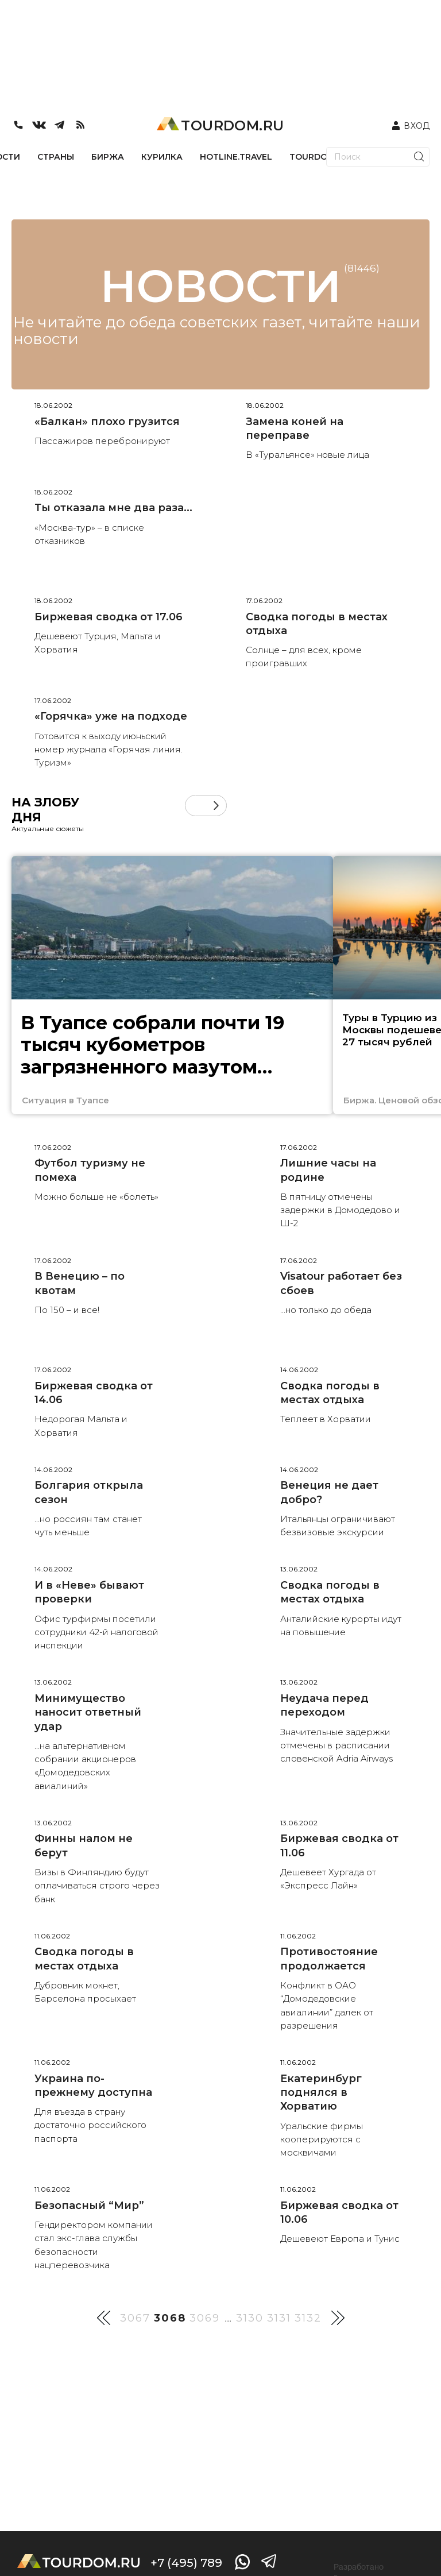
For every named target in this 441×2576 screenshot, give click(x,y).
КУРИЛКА (162, 157)
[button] (216, 805)
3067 (135, 2318)
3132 (308, 2318)
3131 (279, 2318)
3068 (170, 2318)
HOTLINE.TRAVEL (236, 157)
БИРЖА (107, 157)
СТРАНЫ (55, 157)
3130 (250, 2318)
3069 (204, 2318)
